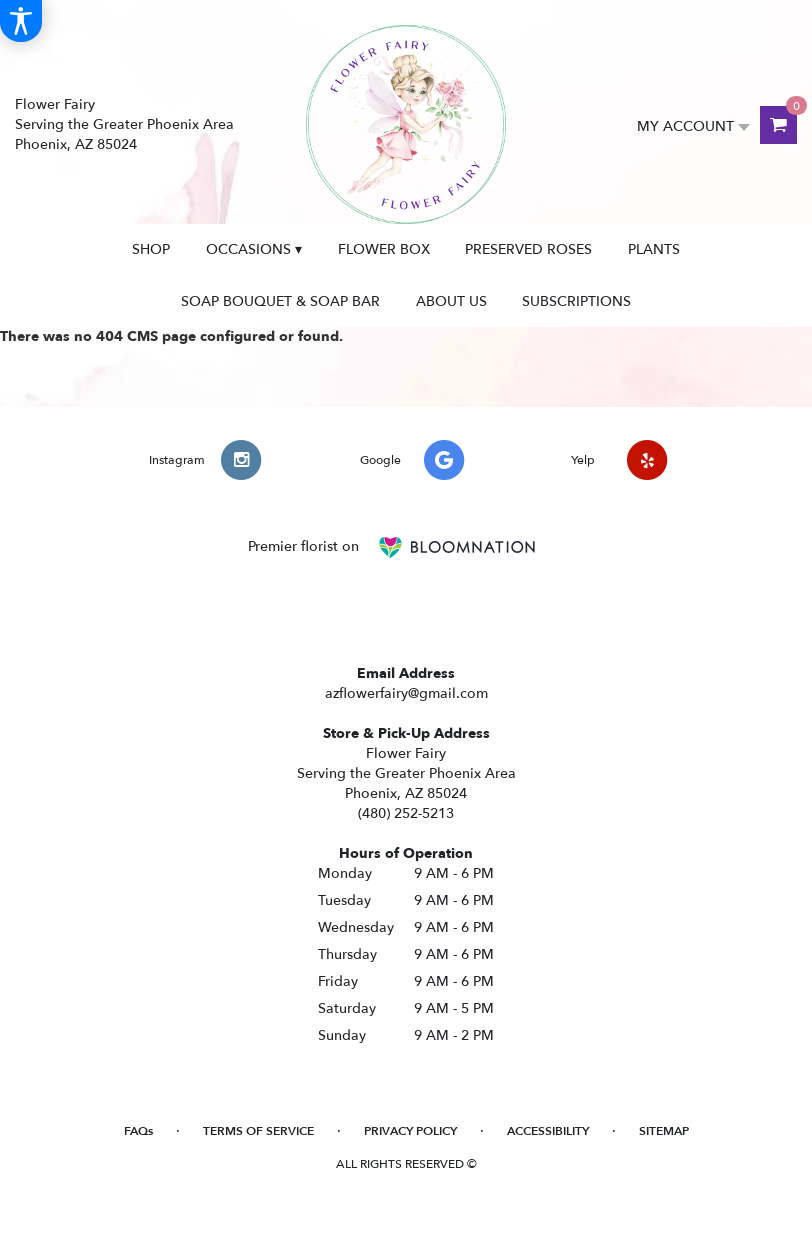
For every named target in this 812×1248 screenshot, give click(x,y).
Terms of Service (258, 1131)
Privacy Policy (410, 1131)
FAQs (138, 1131)
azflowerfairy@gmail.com (406, 693)
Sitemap (664, 1131)
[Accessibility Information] (21, 21)
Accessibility (548, 1131)
